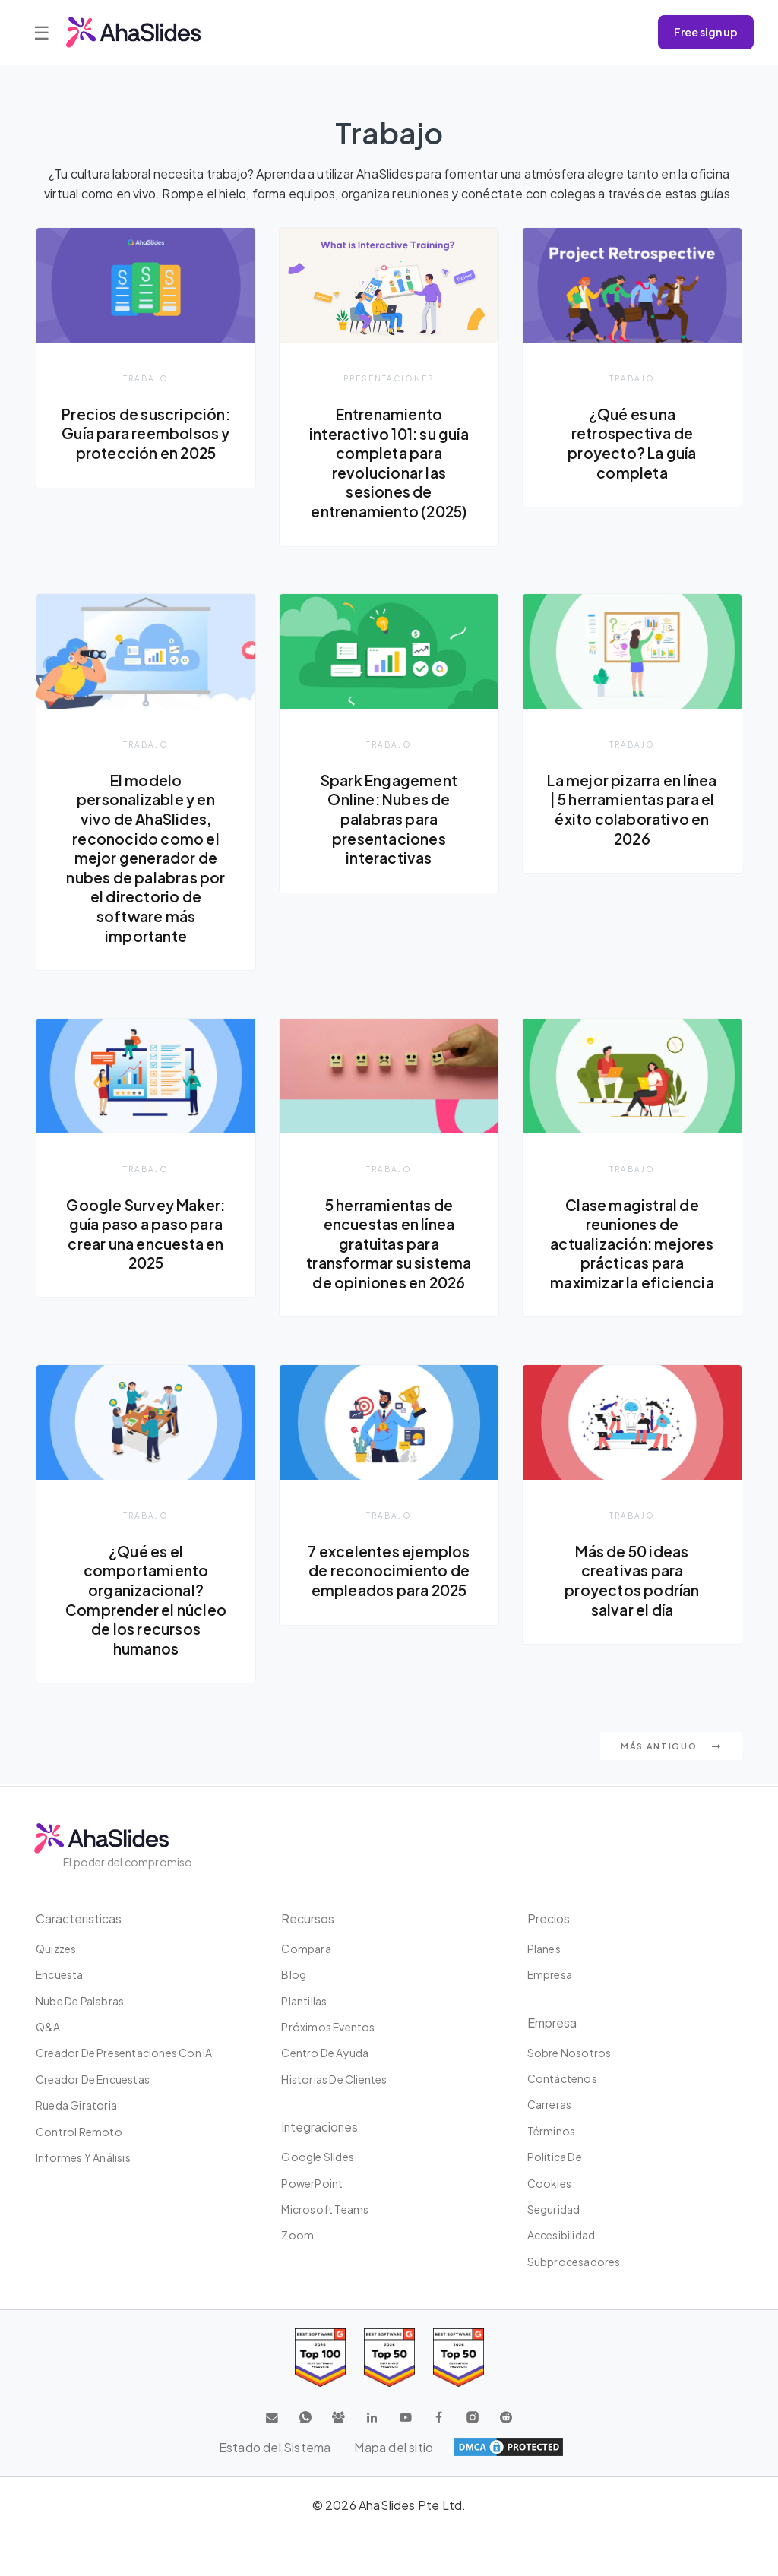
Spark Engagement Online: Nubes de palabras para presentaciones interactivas (389, 819)
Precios (548, 1918)
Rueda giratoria (76, 2105)
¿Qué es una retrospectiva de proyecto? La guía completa (632, 443)
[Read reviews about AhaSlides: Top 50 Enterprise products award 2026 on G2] (458, 2357)
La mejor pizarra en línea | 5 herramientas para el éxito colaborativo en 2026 (632, 809)
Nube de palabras (80, 2001)
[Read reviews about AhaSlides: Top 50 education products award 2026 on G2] (389, 2357)
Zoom (297, 2235)
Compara (305, 1948)
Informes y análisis (83, 2157)
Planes (544, 1948)
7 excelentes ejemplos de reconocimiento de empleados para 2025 (388, 1571)
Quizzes (56, 1948)
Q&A (48, 2027)
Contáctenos (562, 2078)
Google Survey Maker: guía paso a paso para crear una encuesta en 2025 (146, 1234)
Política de (554, 2157)
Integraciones (320, 2127)
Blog (293, 1974)
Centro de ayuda (324, 2052)
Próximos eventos (328, 2027)
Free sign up (706, 32)
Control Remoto (79, 2131)
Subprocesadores (574, 2261)
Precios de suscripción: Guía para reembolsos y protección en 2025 (145, 443)
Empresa (549, 1974)
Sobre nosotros (569, 2052)
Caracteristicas (79, 1918)
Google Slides (317, 2157)
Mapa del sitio (394, 2447)
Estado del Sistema (274, 2447)
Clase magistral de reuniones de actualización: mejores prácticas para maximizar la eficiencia (632, 1243)
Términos (551, 2131)
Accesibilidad (561, 2235)
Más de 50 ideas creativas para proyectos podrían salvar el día (632, 1581)
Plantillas (304, 2001)
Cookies (549, 2183)
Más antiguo (671, 1748)
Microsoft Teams (324, 2209)
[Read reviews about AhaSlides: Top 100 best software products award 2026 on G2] (320, 2357)
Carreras (549, 2104)
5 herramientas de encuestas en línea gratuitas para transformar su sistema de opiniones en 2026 (388, 1243)
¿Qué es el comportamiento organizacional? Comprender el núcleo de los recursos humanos (145, 1600)
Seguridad (553, 2209)
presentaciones (389, 378)
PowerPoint (312, 2183)
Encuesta (60, 1974)
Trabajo (146, 378)
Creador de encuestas (93, 2079)
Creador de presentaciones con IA (124, 2052)
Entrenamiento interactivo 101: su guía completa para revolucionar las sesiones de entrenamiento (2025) (389, 462)
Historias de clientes (334, 2079)
